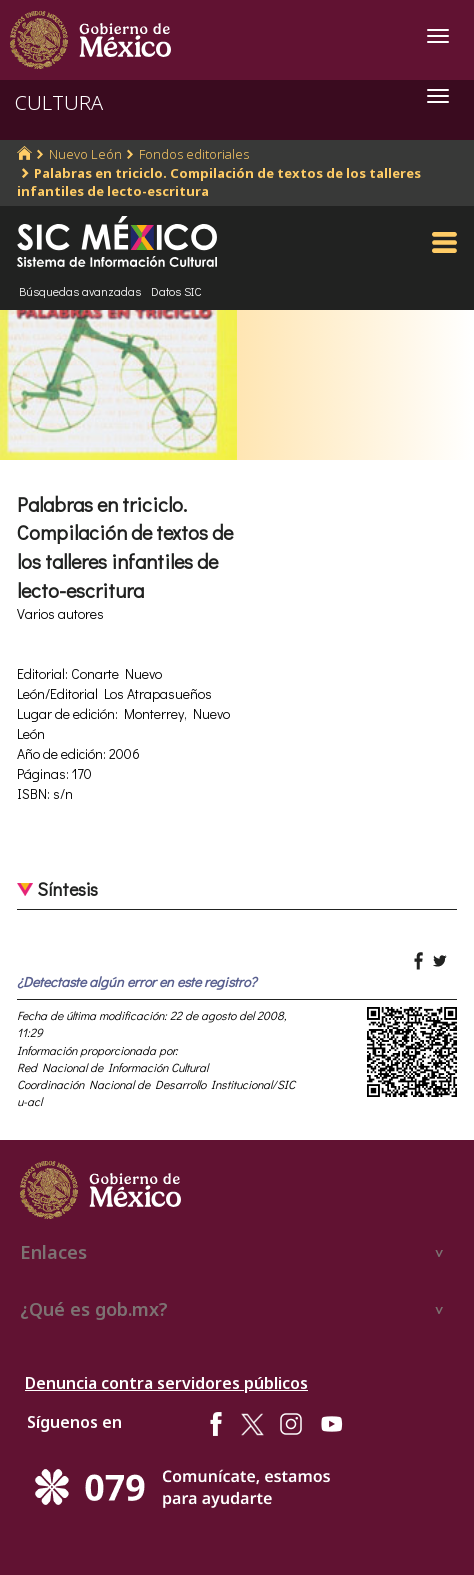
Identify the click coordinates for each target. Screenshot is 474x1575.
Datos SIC (176, 291)
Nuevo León (85, 154)
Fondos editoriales (194, 154)
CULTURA (59, 102)
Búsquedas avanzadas (80, 291)
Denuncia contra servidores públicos (166, 1383)
